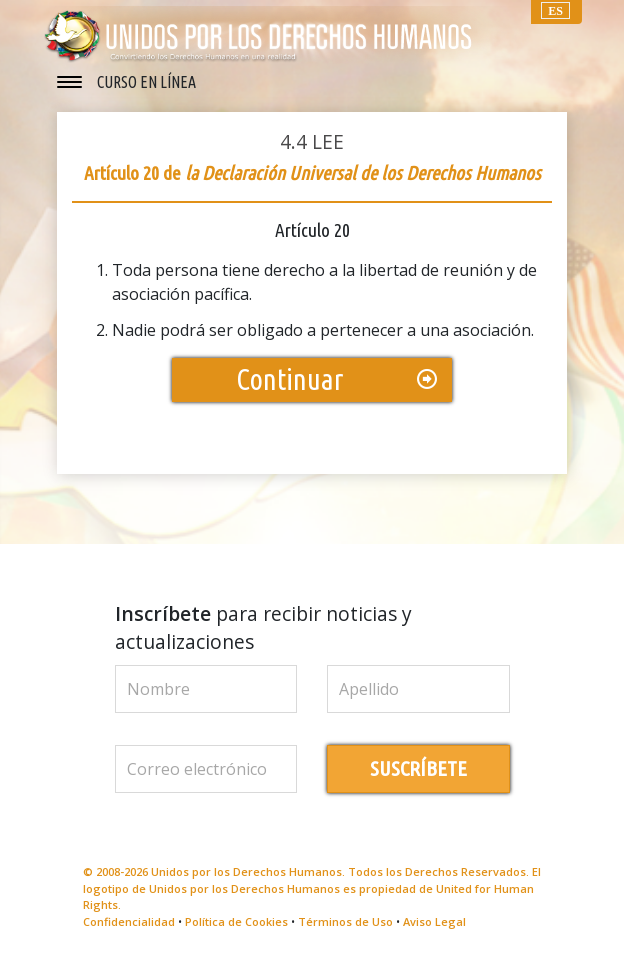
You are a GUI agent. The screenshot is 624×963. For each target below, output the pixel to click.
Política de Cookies (236, 921)
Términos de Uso (345, 921)
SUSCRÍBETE (418, 768)
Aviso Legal (434, 921)
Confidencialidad (129, 921)
